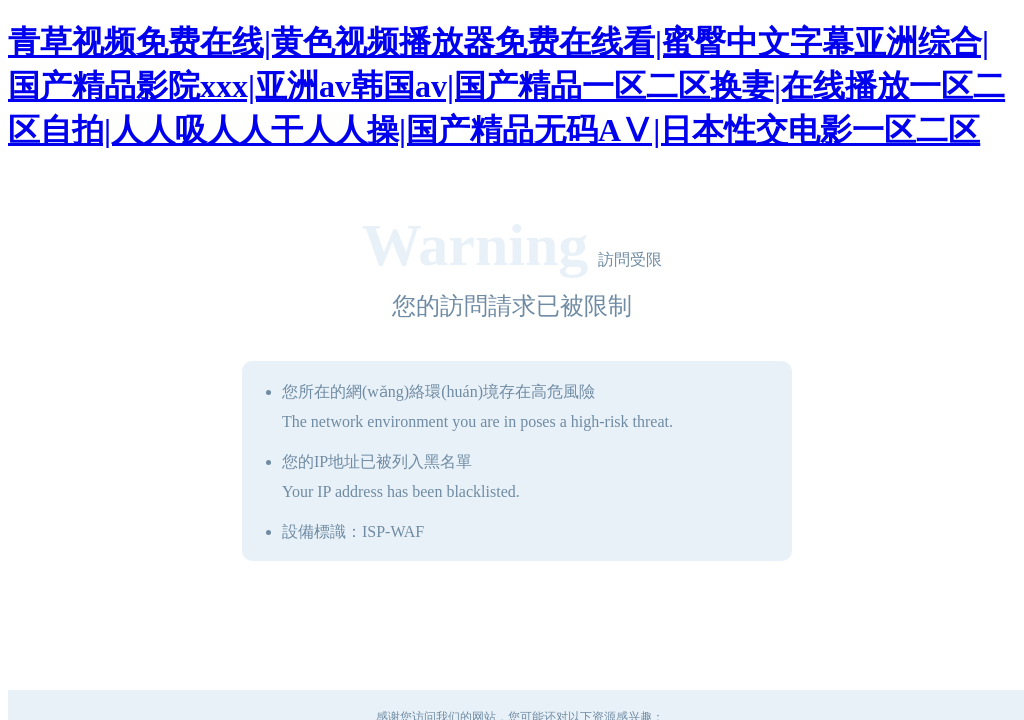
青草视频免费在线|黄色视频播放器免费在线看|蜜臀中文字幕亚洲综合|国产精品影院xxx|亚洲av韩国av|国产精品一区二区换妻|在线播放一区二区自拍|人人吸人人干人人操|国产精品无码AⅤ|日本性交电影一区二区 (506, 86)
